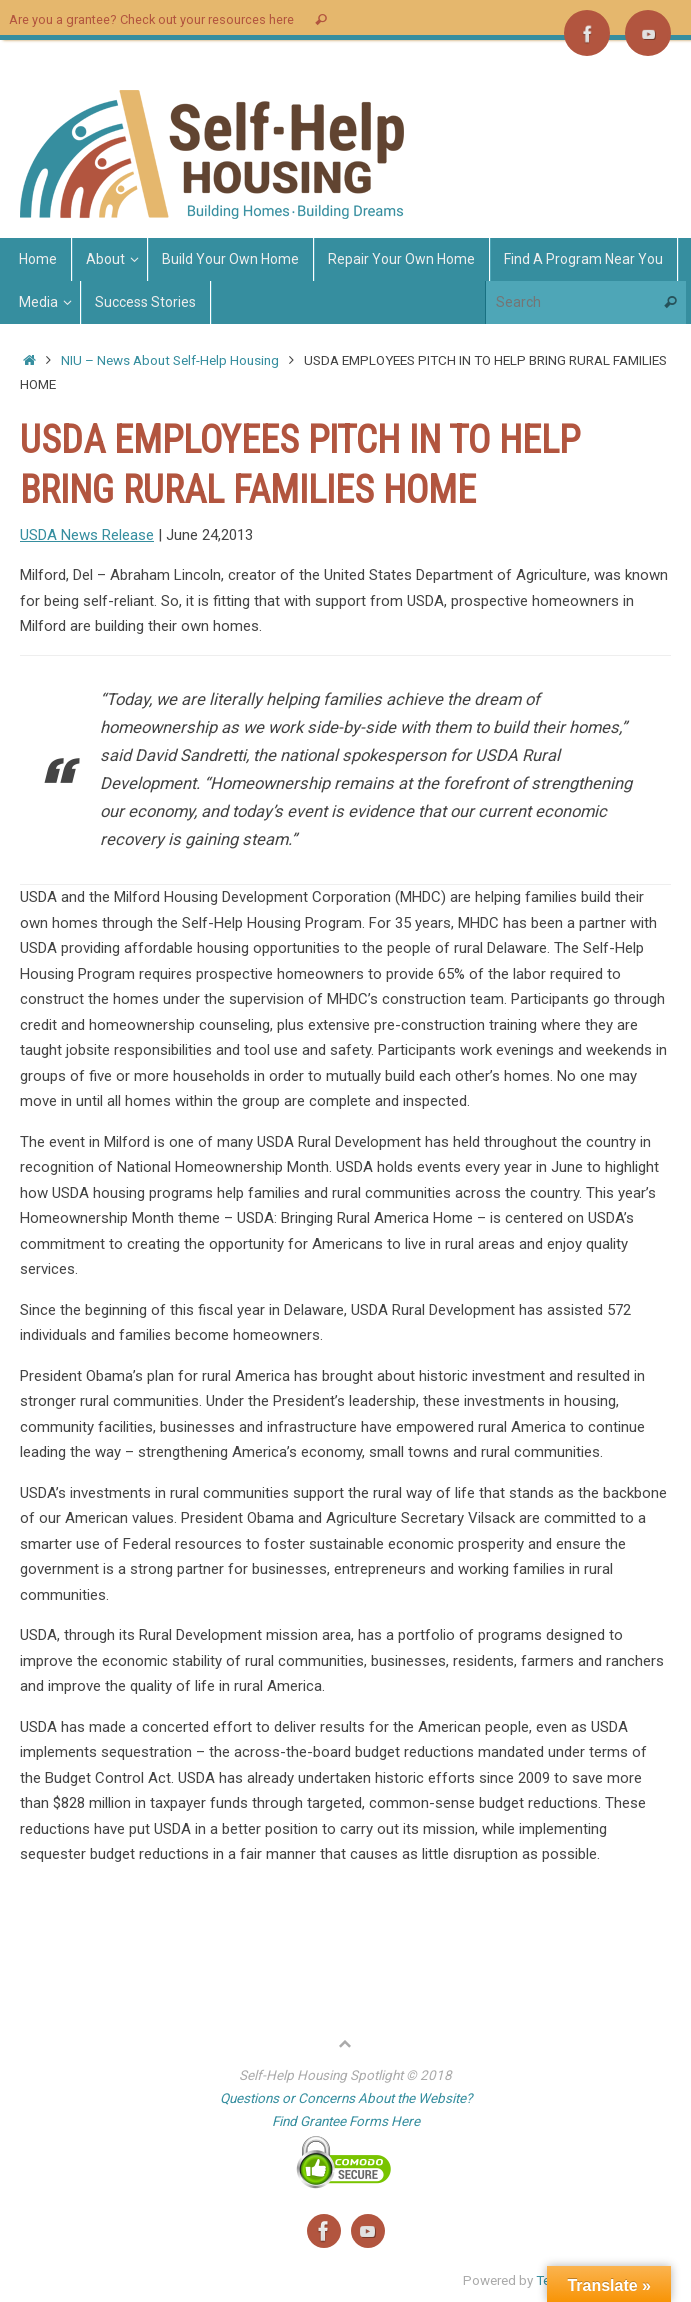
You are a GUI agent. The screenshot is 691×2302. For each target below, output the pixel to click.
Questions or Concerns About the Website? (346, 2098)
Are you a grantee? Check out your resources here (151, 19)
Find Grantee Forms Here (346, 2121)
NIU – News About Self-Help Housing (170, 360)
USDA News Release (87, 535)
